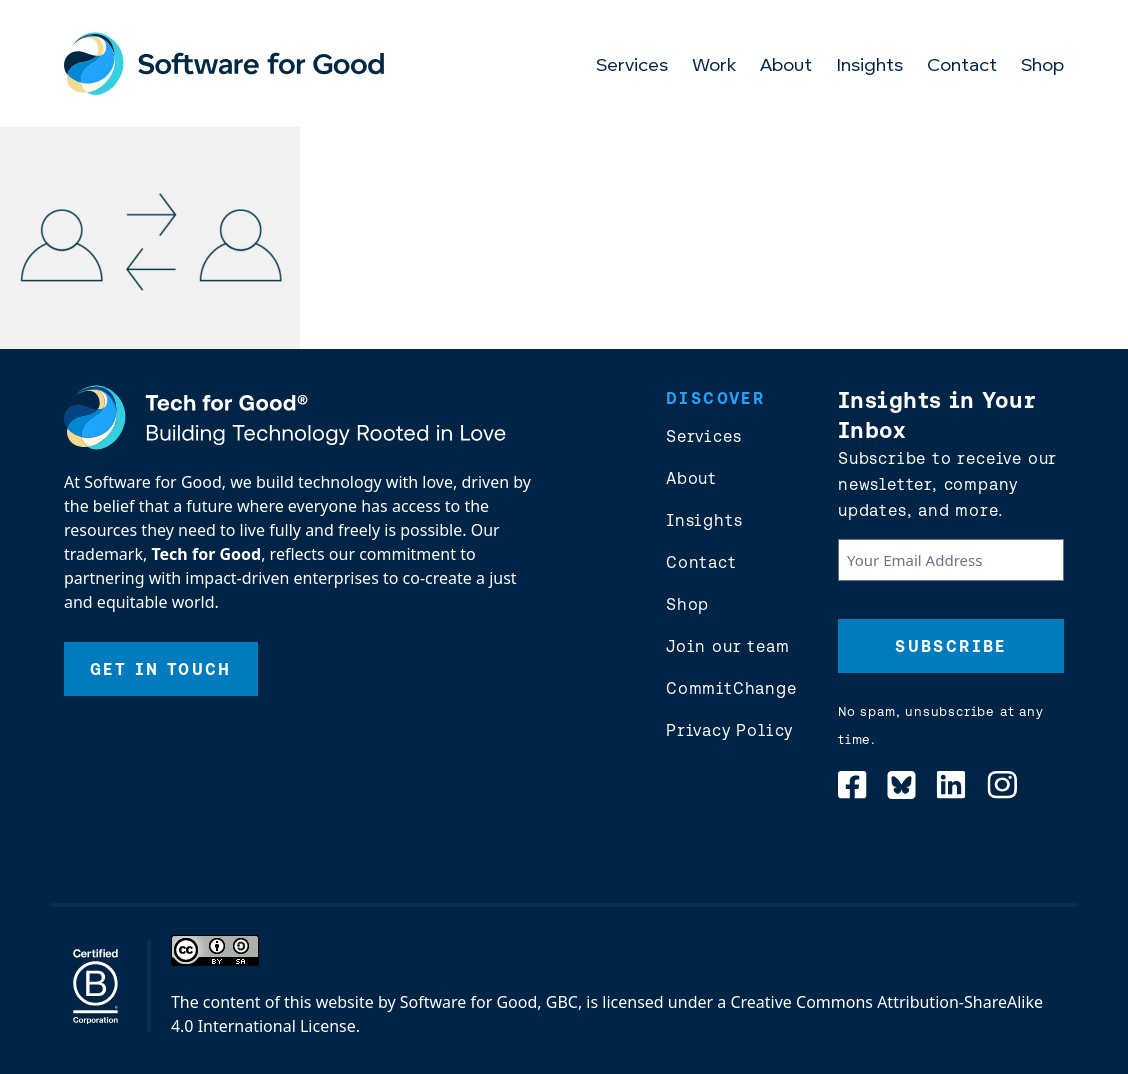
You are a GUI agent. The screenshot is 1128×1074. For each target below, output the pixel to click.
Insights (869, 66)
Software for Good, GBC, (491, 1002)
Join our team (727, 646)
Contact (962, 66)
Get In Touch (161, 669)
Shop (1042, 66)
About (786, 66)
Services (632, 66)
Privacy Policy (729, 730)
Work (714, 66)
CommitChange (731, 688)
